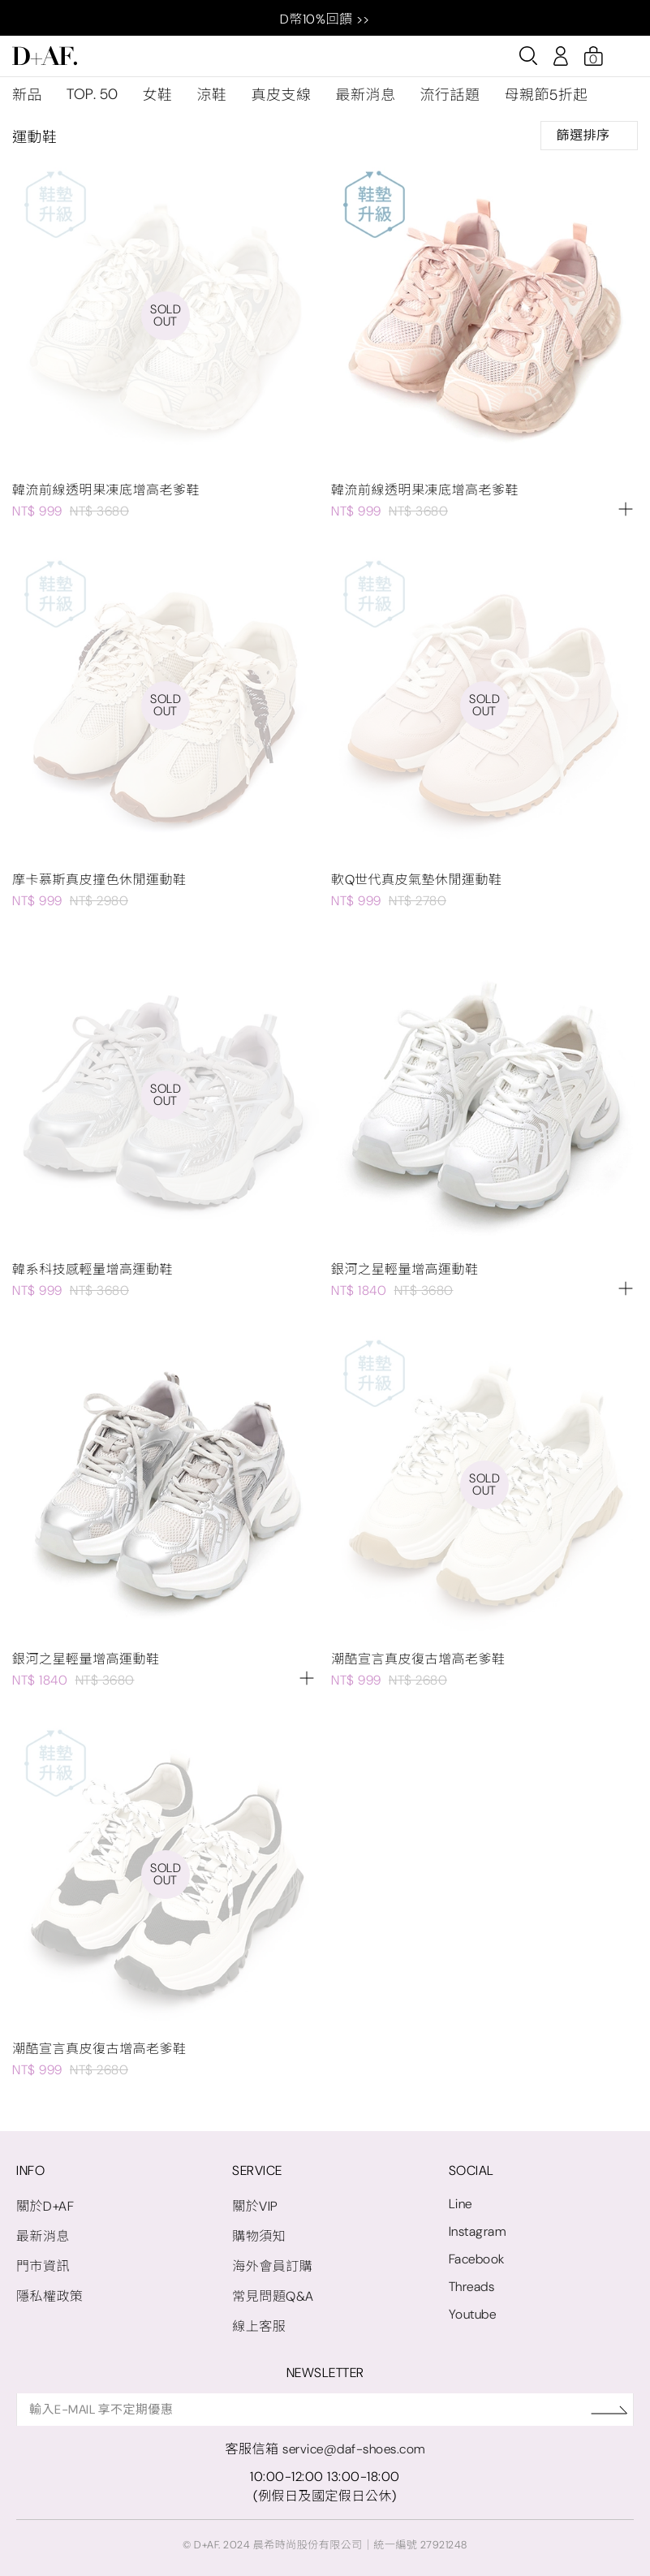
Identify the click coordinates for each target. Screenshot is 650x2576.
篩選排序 (589, 135)
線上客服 (259, 2326)
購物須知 (259, 2236)
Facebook (477, 2258)
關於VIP (255, 2206)
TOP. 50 (92, 94)
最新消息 (366, 95)
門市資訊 (43, 2266)
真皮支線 (282, 95)
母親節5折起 (546, 95)
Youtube (473, 2314)
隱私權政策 (50, 2296)
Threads (472, 2286)
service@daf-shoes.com (353, 2448)
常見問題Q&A (273, 2296)
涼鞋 (212, 95)
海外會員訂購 (272, 2266)
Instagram (477, 2231)
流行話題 (450, 95)
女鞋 (158, 95)
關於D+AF (45, 2206)
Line (460, 2203)
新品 (27, 95)
